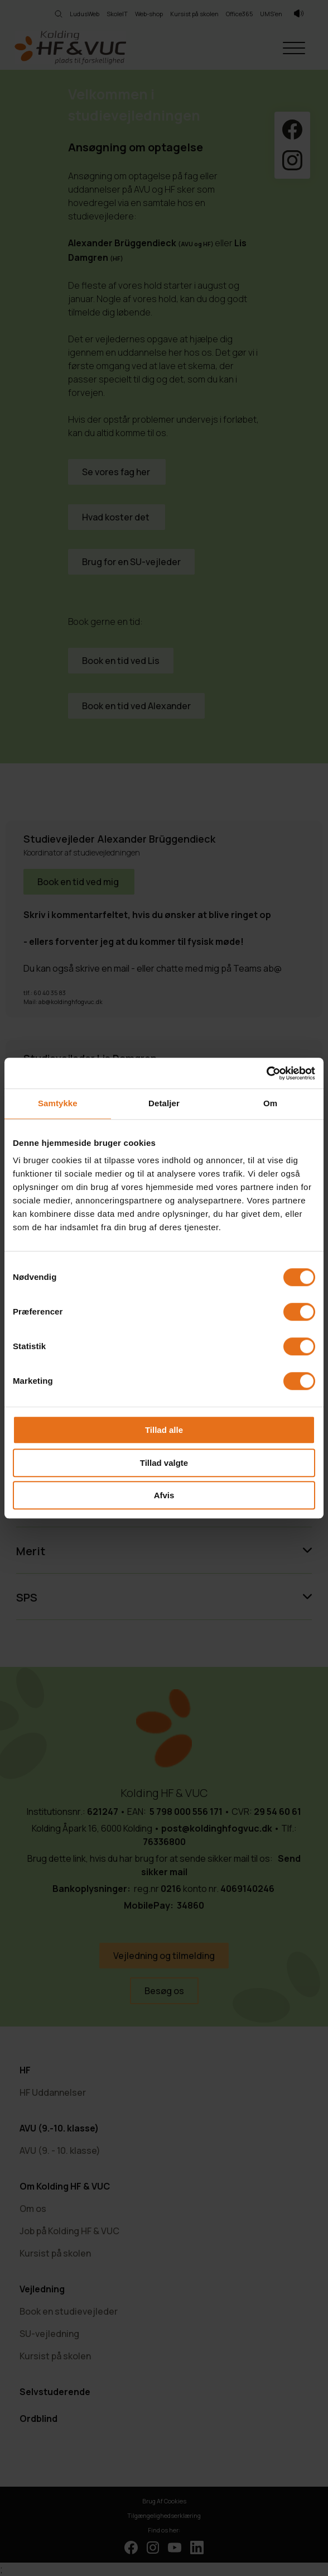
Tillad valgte (164, 1463)
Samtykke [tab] (58, 1103)
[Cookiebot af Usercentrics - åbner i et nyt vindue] (266, 1073)
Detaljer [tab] (164, 1103)
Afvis (164, 1495)
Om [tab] (270, 1103)
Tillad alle (164, 1430)
